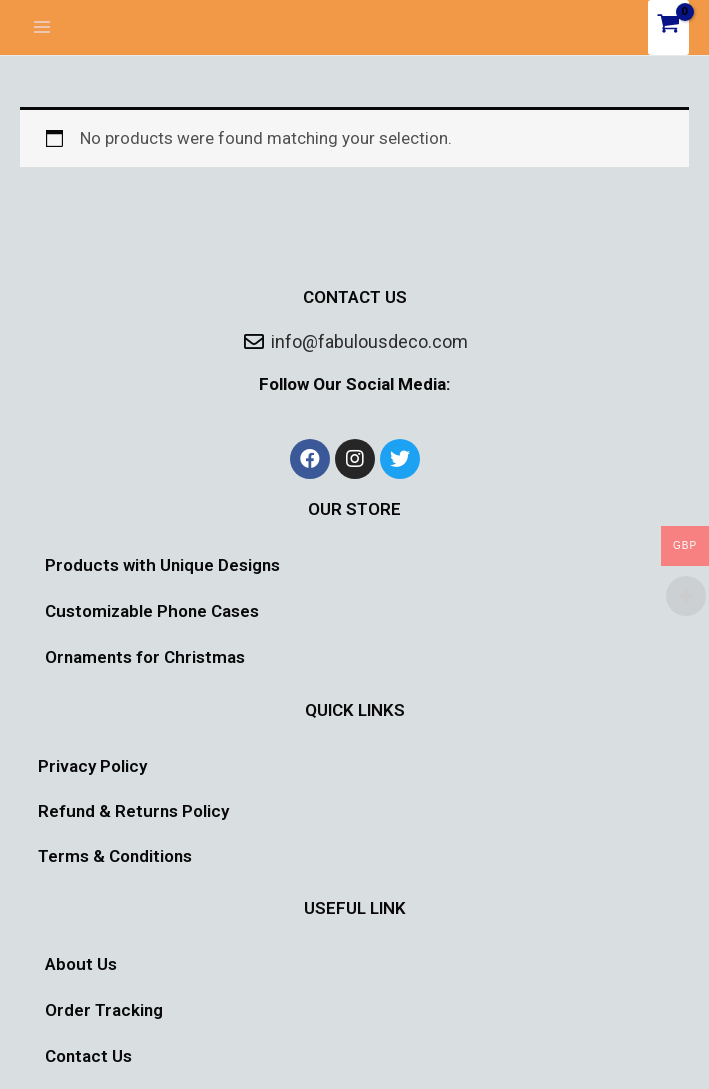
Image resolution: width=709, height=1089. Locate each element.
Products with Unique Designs (162, 565)
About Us (81, 964)
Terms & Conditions (115, 856)
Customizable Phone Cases (152, 611)
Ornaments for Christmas (145, 657)
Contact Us (88, 1056)
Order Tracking (104, 1010)
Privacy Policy (92, 766)
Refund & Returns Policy (133, 811)
